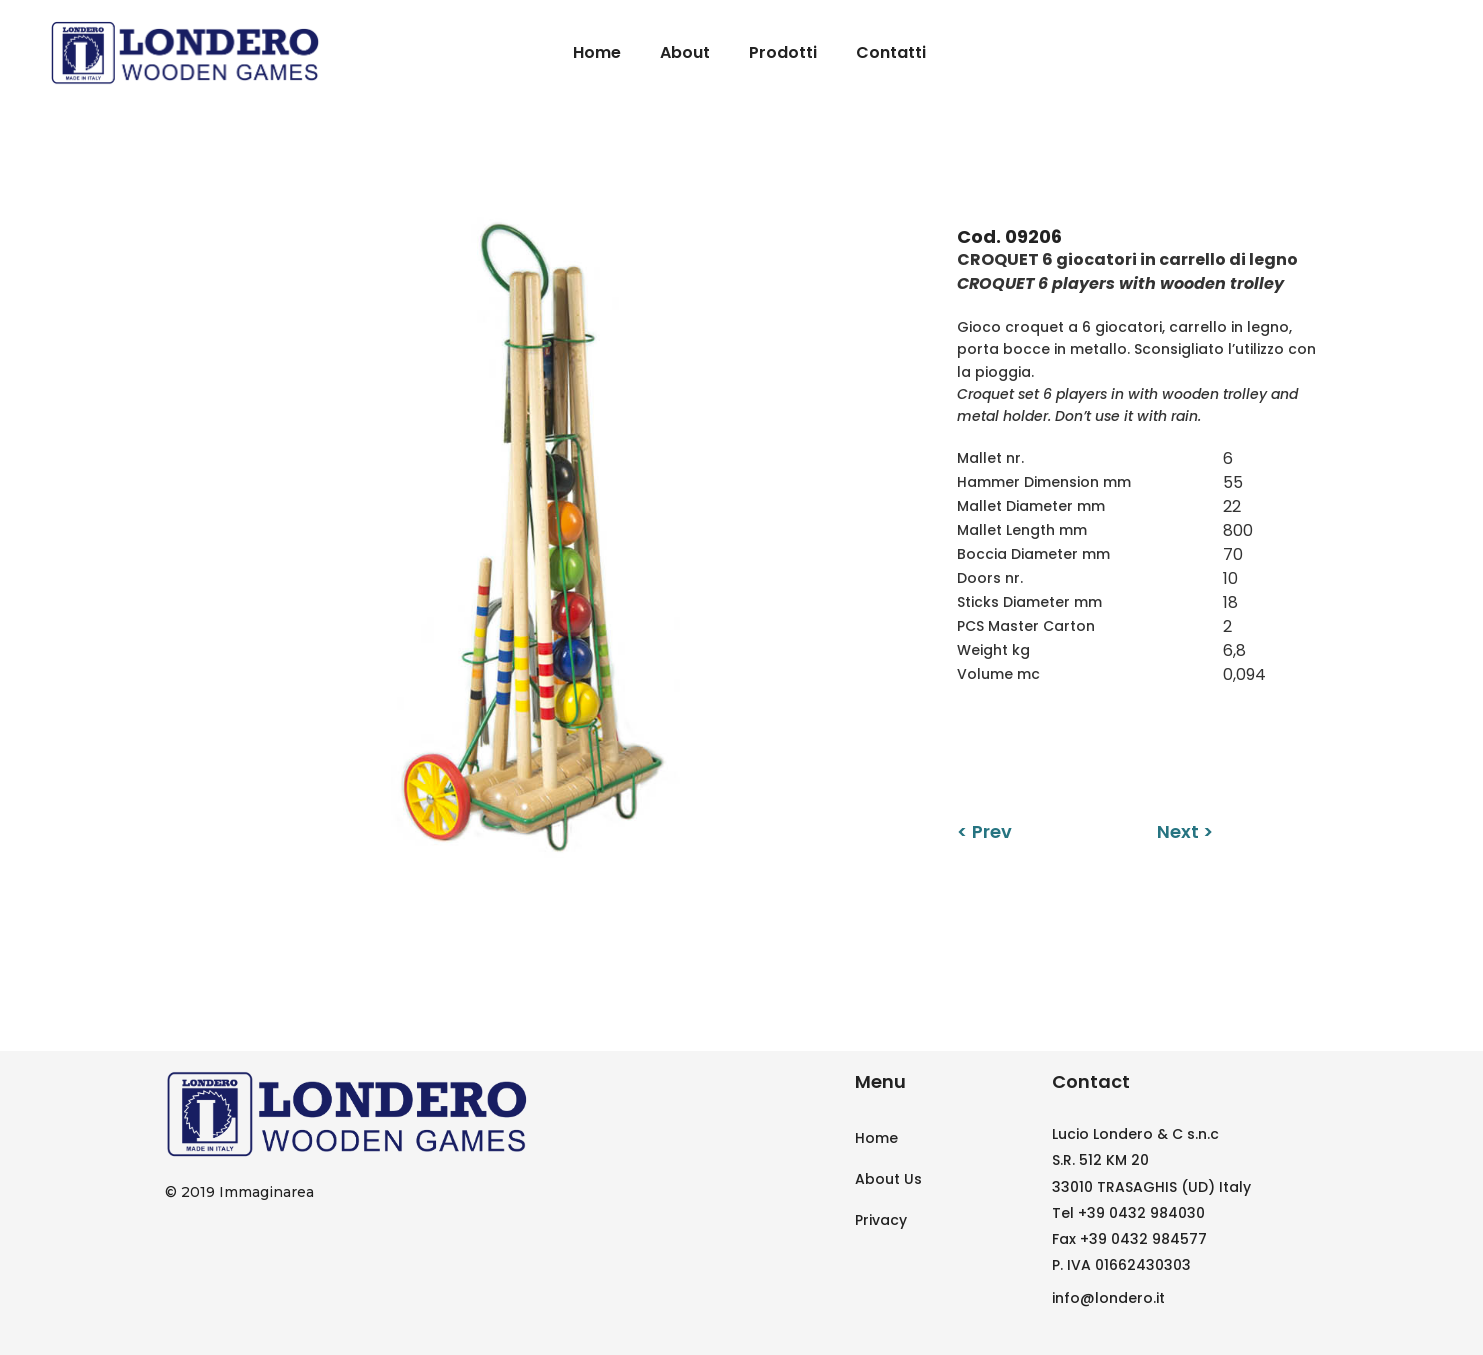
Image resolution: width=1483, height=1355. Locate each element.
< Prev (984, 831)
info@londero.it (1108, 1298)
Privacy (881, 1220)
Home (876, 1138)
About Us (888, 1179)
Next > (1185, 831)
